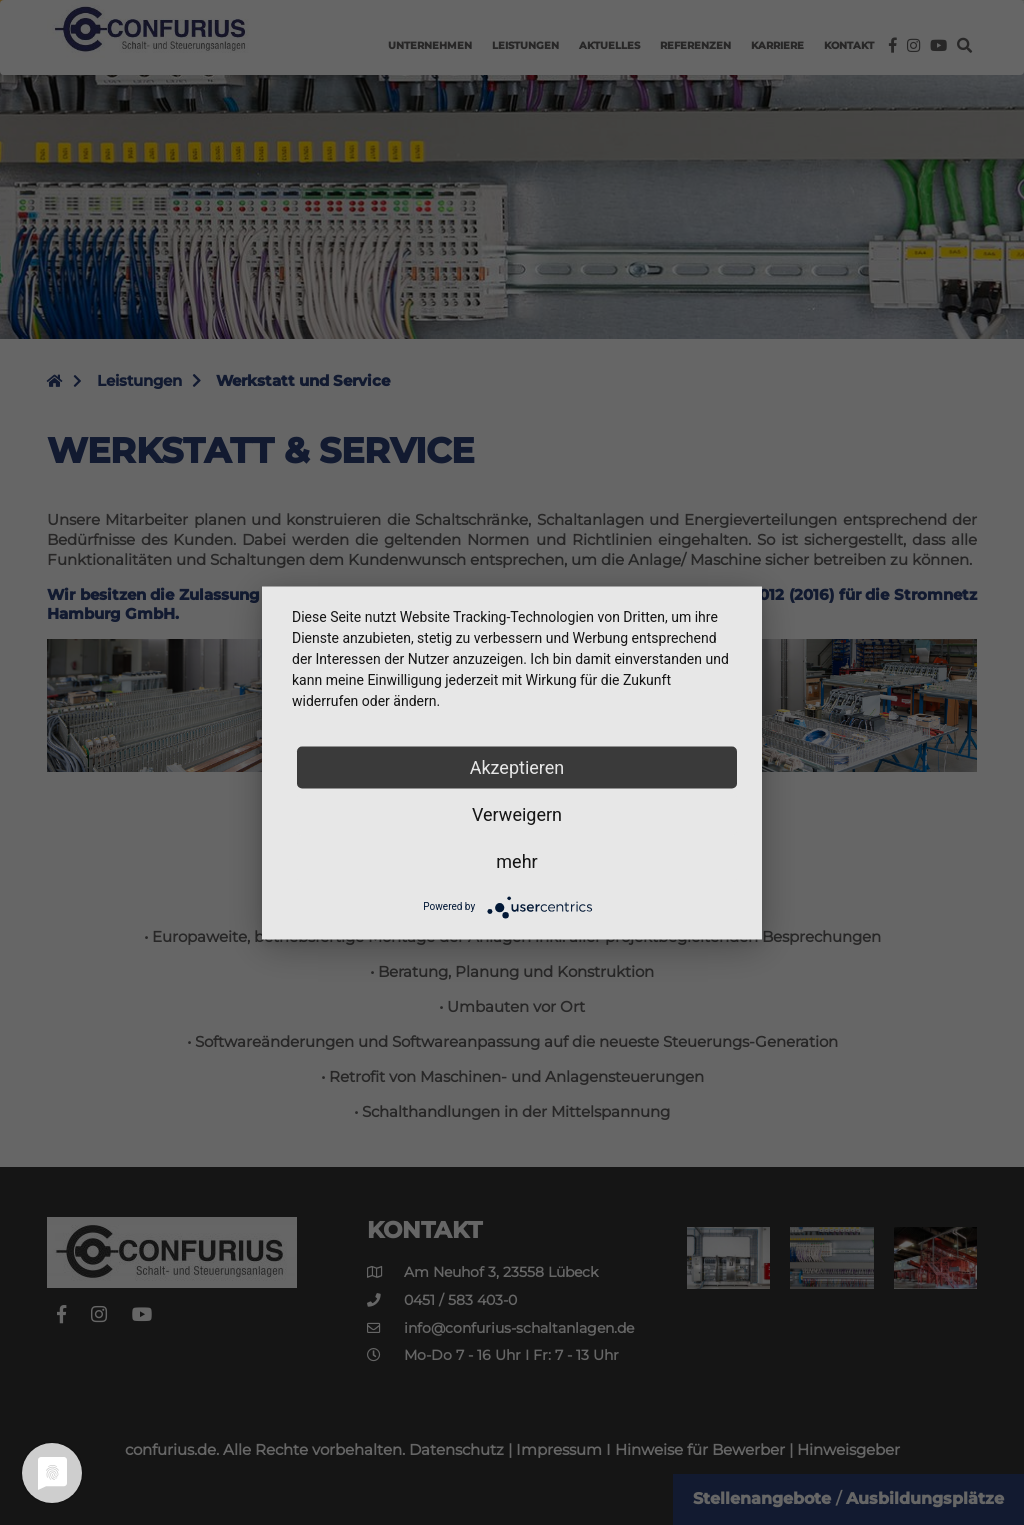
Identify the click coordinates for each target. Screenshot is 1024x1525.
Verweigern (517, 813)
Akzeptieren (517, 766)
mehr (516, 860)
